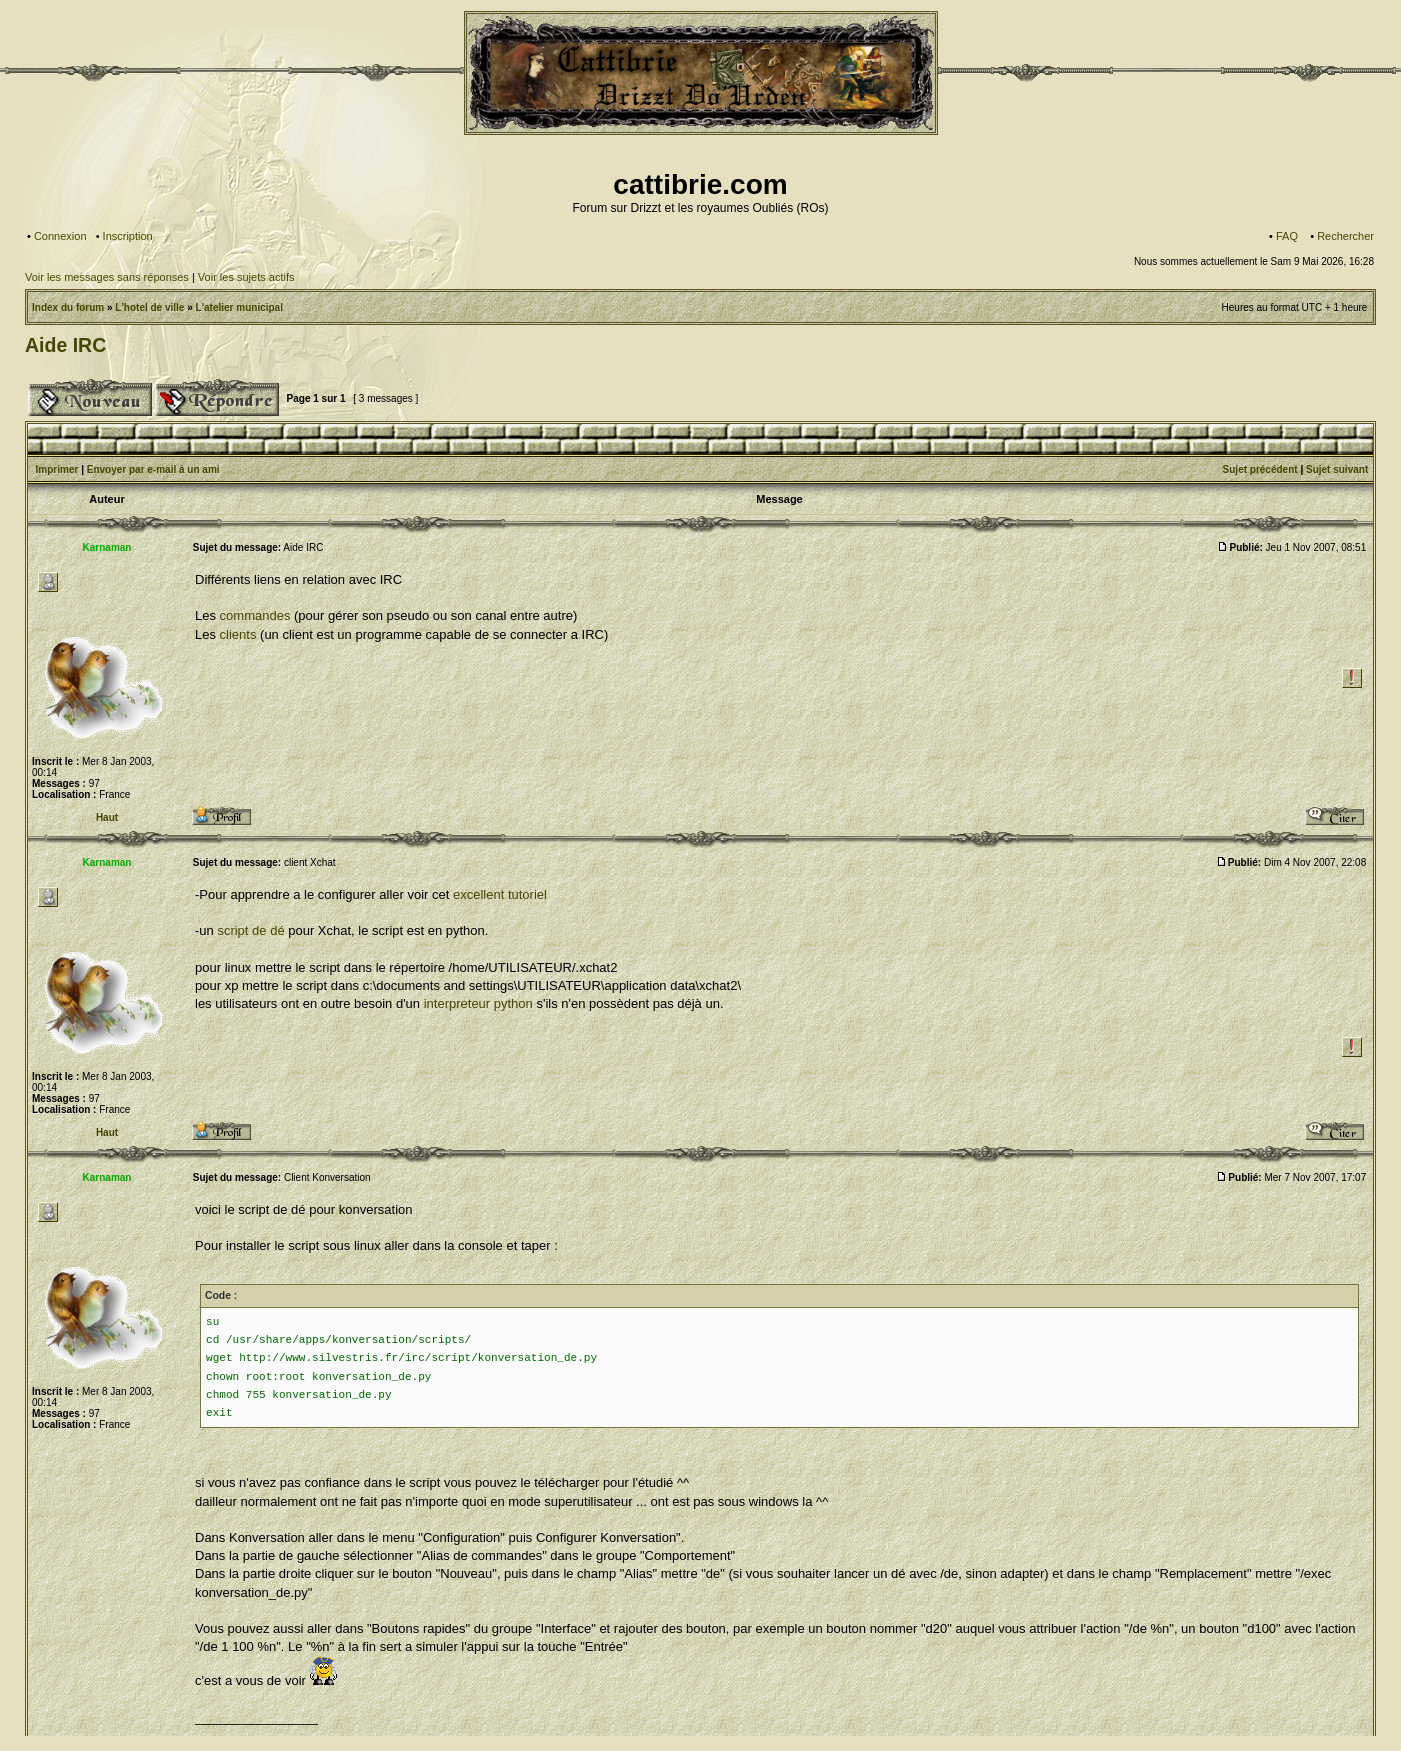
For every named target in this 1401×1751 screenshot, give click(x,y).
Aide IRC (65, 345)
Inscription (128, 236)
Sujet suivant (1337, 469)
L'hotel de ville (149, 307)
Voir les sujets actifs (246, 277)
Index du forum (68, 307)
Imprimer (57, 469)
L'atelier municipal (239, 307)
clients (238, 634)
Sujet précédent (1260, 469)
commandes (255, 615)
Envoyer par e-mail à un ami (153, 469)
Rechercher (1345, 236)
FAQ (1287, 236)
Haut (107, 817)
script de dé (250, 930)
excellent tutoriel (500, 894)
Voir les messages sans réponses (107, 277)
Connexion (60, 236)
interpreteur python (478, 1003)
